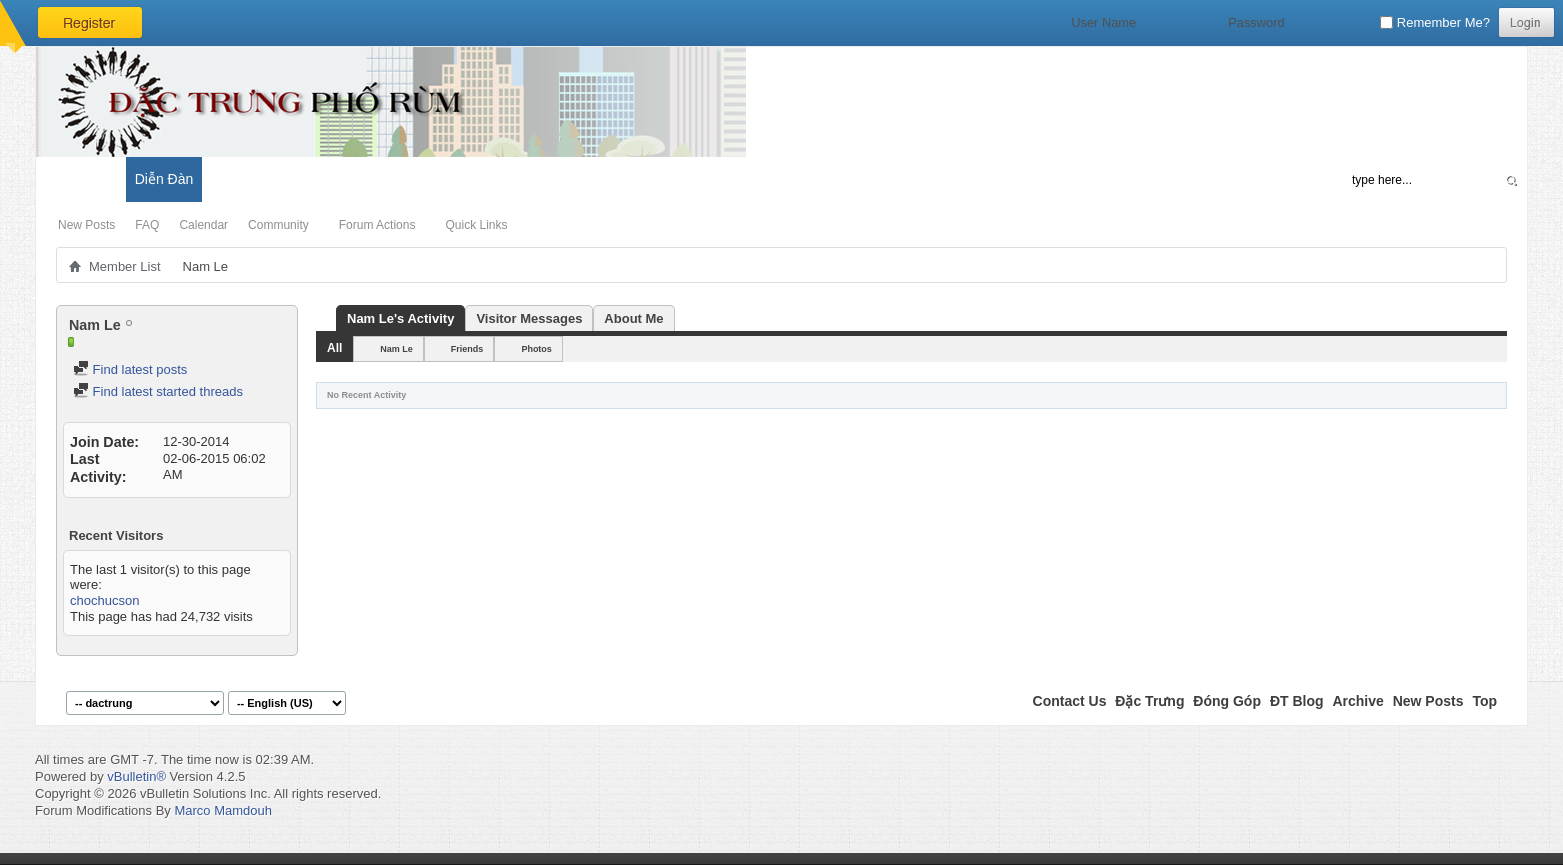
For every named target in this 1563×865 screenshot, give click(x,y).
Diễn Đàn (164, 179)
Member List (125, 266)
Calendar (203, 225)
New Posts (86, 225)
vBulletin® (136, 776)
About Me (633, 318)
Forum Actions (377, 225)
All (334, 348)
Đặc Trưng (1149, 701)
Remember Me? (1435, 22)
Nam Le (396, 349)
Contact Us (1070, 701)
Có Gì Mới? (80, 179)
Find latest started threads (158, 391)
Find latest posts (130, 369)
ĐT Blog (1297, 701)
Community (278, 225)
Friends (467, 349)
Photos (536, 349)
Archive (1357, 701)
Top (1484, 701)
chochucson (104, 600)
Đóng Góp (1227, 701)
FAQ (147, 225)
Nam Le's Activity (400, 318)
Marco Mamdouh (223, 810)
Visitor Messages (529, 318)
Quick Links (476, 225)
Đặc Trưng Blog (261, 179)
